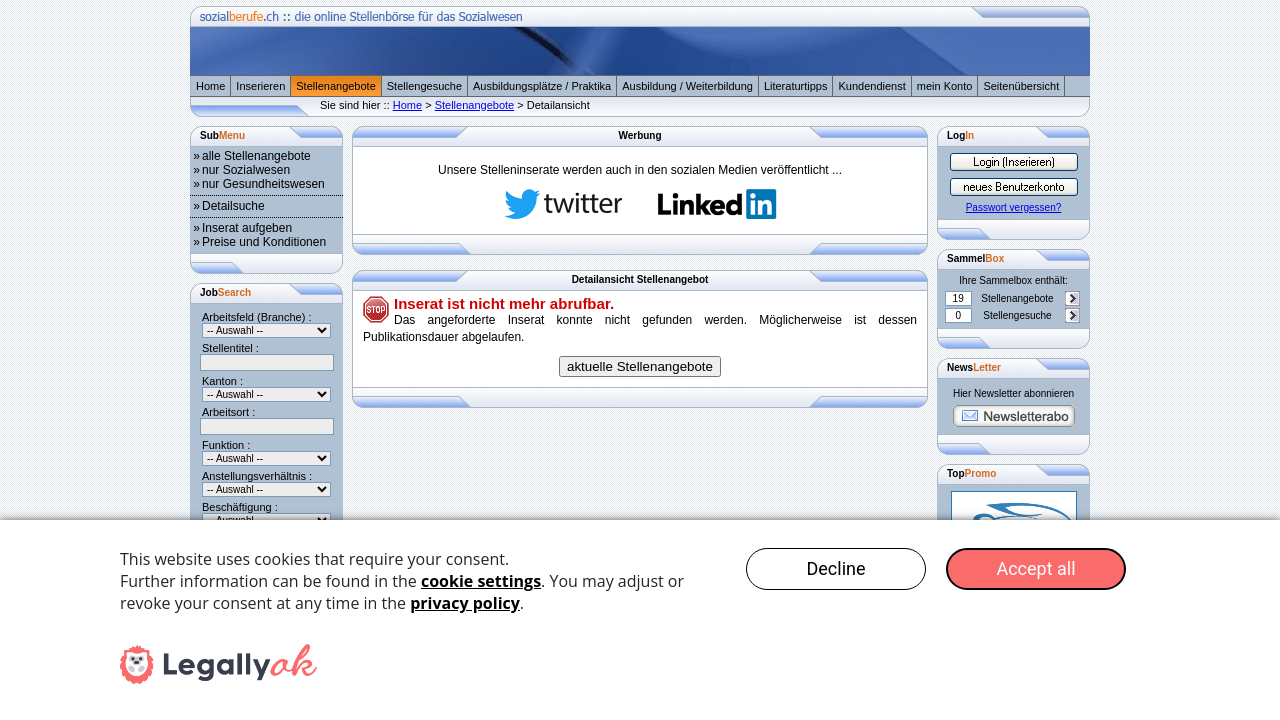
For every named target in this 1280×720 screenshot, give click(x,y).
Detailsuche (233, 206)
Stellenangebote (336, 86)
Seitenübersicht (1021, 86)
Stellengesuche (424, 86)
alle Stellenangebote (256, 156)
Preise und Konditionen (264, 242)
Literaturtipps (796, 86)
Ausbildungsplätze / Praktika (542, 86)
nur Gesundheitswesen (263, 184)
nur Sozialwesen (246, 170)
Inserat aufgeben (247, 228)
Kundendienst (871, 86)
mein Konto (945, 86)
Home (210, 86)
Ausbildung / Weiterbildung (687, 86)
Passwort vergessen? (1014, 207)
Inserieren (260, 86)
